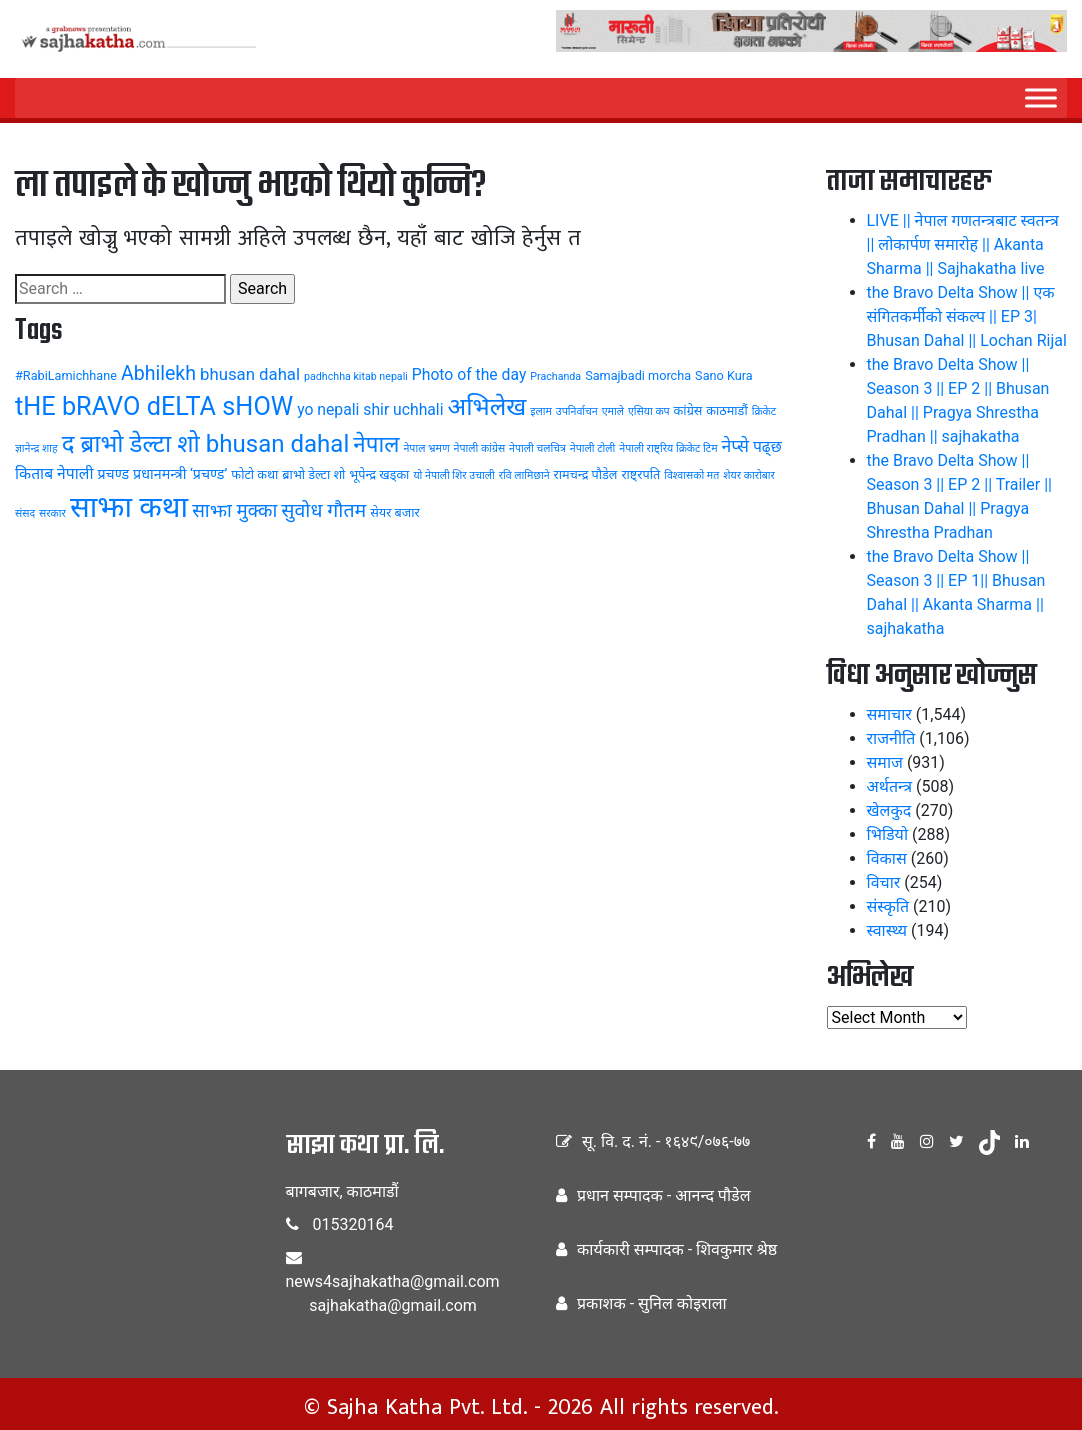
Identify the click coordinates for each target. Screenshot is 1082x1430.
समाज (885, 762)
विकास (887, 858)
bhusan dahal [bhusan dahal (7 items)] (250, 374)
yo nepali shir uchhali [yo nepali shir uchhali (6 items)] (370, 409)
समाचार (889, 714)
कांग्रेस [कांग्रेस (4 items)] (688, 410)
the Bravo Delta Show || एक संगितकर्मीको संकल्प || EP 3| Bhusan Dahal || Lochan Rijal (967, 316)
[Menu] (1041, 97)
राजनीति (891, 738)
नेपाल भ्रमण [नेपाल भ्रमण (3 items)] (426, 448)
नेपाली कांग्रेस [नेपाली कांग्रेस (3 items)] (480, 448)
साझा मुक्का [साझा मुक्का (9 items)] (234, 511)
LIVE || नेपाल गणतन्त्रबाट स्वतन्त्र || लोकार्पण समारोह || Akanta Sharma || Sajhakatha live (963, 244)
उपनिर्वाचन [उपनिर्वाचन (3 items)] (577, 411)
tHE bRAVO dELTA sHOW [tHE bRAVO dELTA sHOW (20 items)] (154, 406)
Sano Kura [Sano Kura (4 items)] (724, 375)
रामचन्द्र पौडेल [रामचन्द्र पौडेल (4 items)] (586, 474)
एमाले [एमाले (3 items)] (613, 411)
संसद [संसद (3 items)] (25, 513)
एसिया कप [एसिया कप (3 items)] (649, 411)
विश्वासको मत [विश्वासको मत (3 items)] (691, 475)
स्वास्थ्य (887, 930)
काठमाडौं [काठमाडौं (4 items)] (726, 410)
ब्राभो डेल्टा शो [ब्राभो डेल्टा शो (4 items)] (313, 474)
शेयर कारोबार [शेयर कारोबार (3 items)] (749, 475)
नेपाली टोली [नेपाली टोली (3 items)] (592, 448)
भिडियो (888, 834)
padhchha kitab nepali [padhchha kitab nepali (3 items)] (356, 376)
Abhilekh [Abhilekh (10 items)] (158, 373)
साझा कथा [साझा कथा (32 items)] (129, 507)
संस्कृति (888, 906)
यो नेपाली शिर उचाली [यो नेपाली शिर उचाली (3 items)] (453, 475)
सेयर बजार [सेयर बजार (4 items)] (394, 512)
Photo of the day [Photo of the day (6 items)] (469, 374)
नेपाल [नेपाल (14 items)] (376, 444)
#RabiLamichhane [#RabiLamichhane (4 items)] (66, 375)
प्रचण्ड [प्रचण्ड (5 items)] (113, 474)
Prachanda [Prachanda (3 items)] (555, 376)
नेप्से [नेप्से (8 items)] (735, 446)
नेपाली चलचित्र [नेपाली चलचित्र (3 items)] (537, 448)
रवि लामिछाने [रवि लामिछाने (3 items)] (524, 475)
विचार (884, 882)
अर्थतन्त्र (890, 786)
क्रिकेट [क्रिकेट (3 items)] (764, 411)
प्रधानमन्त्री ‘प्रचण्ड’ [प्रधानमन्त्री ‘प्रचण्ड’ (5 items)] (180, 474)
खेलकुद (889, 810)
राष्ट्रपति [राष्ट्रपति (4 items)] (640, 474)
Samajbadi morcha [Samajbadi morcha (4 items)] (638, 375)
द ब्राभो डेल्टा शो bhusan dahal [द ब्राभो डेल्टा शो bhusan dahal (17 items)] (206, 444)
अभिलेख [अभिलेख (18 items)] (486, 406)
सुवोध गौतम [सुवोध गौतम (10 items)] (323, 510)
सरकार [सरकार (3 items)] (52, 513)
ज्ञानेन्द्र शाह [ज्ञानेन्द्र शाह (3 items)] (36, 448)
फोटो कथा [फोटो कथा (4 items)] (254, 474)
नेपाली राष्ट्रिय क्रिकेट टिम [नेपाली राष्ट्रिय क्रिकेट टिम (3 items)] (668, 448)
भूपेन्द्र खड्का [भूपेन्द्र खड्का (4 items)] (379, 474)
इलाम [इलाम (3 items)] (541, 411)
